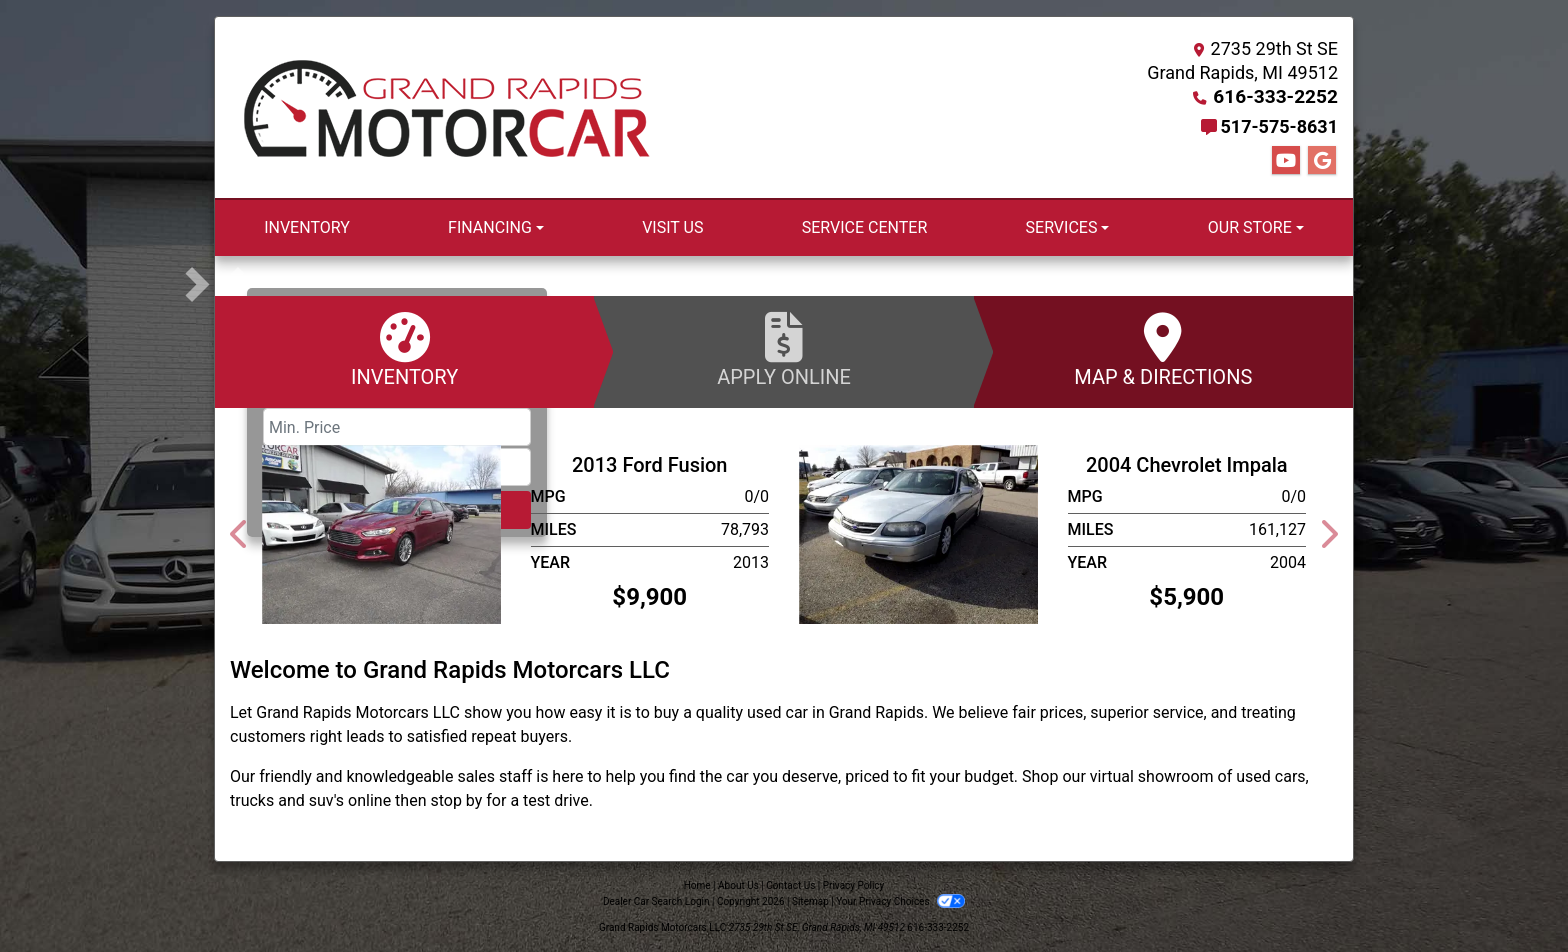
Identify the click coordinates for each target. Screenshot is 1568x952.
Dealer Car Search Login (656, 901)
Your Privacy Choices (900, 901)
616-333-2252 (1279, 96)
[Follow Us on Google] (1322, 161)
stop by (456, 800)
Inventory (404, 350)
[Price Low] (397, 427)
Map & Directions (1163, 350)
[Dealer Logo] (447, 108)
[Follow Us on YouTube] (1286, 161)
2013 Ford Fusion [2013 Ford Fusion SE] (650, 465)
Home (697, 885)
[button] (232, 284)
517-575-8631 (1279, 126)
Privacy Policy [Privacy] (854, 885)
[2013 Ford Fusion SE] (381, 533)
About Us (738, 885)
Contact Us (790, 885)
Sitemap (810, 901)
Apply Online (783, 350)
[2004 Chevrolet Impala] (918, 533)
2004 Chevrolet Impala (1187, 465)
